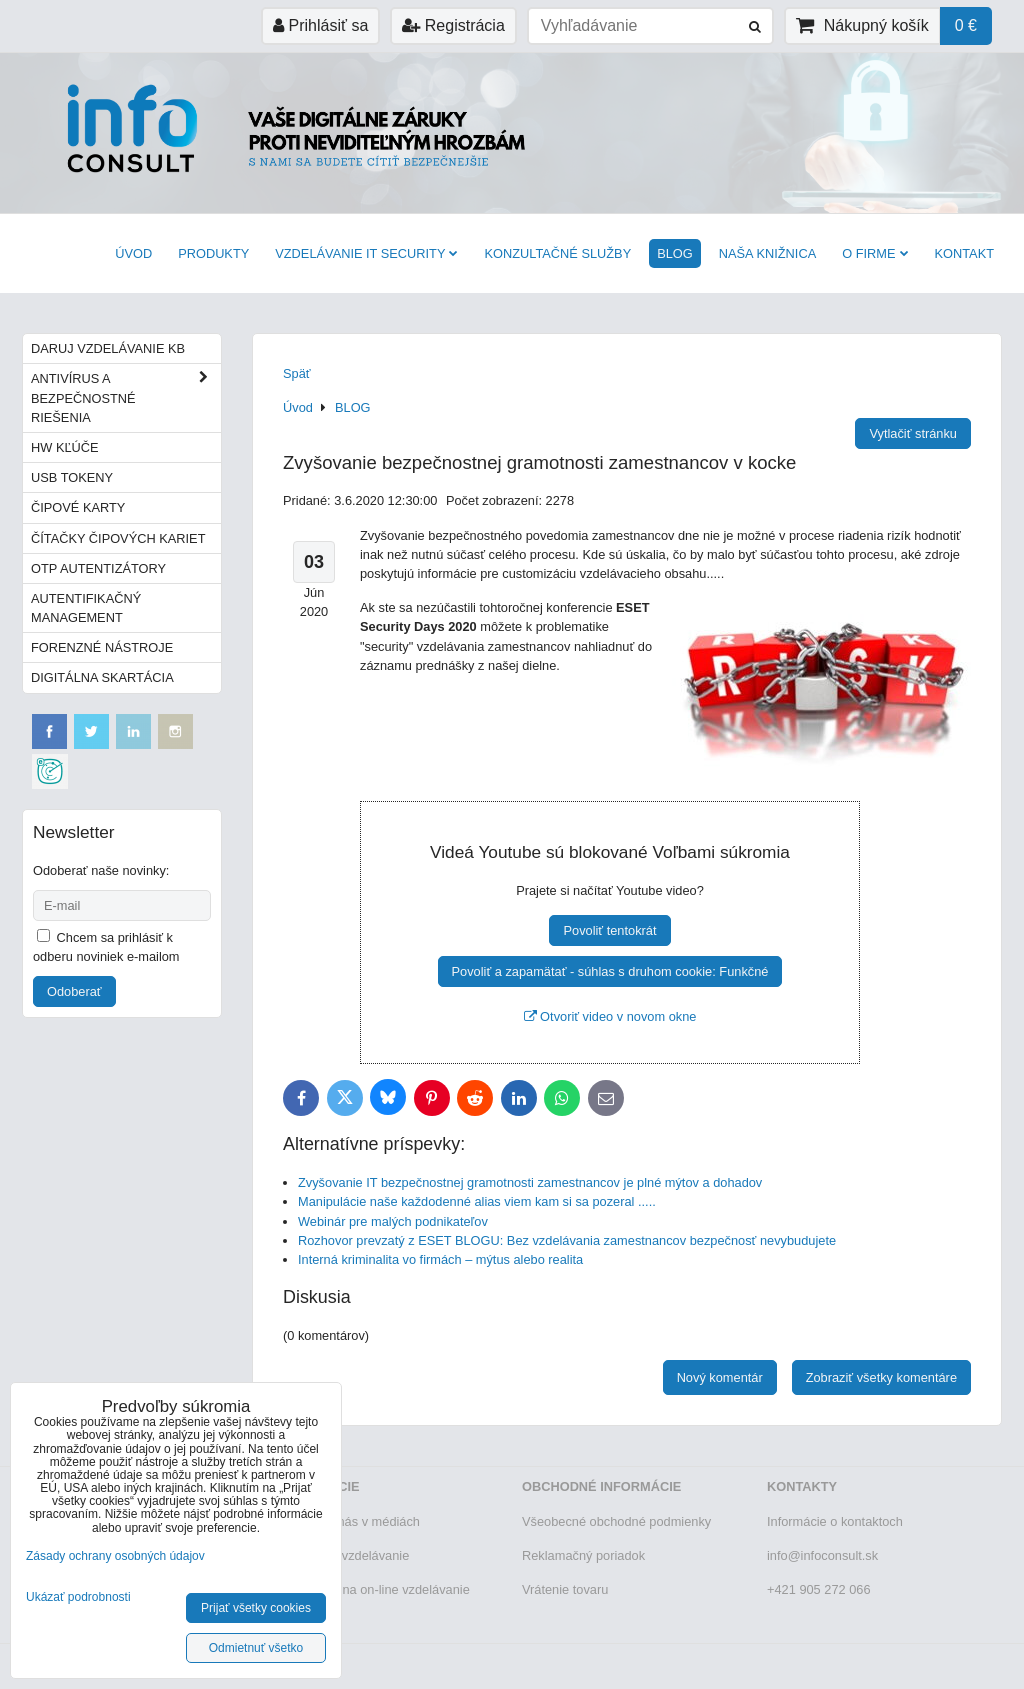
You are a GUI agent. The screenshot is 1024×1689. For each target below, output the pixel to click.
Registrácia (453, 25)
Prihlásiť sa (320, 25)
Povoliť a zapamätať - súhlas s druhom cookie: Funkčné (610, 971)
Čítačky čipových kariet (118, 538)
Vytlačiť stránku (913, 433)
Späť (297, 373)
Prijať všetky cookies (256, 1608)
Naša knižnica (767, 253)
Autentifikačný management (86, 608)
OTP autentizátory (98, 568)
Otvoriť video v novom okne (610, 1016)
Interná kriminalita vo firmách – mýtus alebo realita (440, 1259)
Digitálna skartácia (102, 677)
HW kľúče (65, 447)
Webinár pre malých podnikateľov (393, 1221)
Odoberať (74, 991)
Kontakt (965, 253)
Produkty (213, 253)
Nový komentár (720, 1377)
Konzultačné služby (557, 253)
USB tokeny (72, 477)
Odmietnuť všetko (256, 1648)
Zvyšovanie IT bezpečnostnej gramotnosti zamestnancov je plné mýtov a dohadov (530, 1182)
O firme (875, 253)
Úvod (133, 253)
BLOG (675, 253)
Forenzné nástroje (102, 647)
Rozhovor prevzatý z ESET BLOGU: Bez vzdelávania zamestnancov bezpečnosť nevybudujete (567, 1240)
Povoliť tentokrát (609, 930)
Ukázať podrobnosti (78, 1597)
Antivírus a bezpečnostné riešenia (126, 398)
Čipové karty (78, 507)
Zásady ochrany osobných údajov (115, 1556)
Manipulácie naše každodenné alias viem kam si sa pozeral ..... (477, 1201)
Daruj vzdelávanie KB (108, 348)
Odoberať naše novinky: (101, 870)
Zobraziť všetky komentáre (881, 1377)
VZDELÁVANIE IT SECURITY (366, 253)
